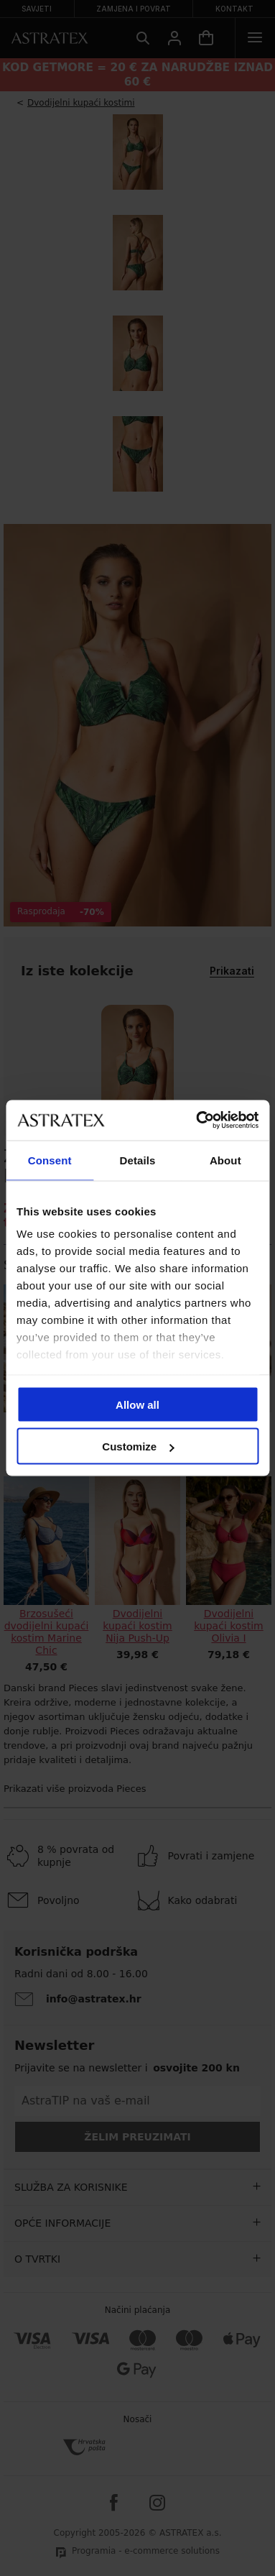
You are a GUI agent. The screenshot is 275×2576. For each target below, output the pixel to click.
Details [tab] (138, 1160)
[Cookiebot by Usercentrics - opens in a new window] (196, 1120)
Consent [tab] (50, 1160)
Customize (138, 1446)
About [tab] (225, 1160)
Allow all (137, 1404)
